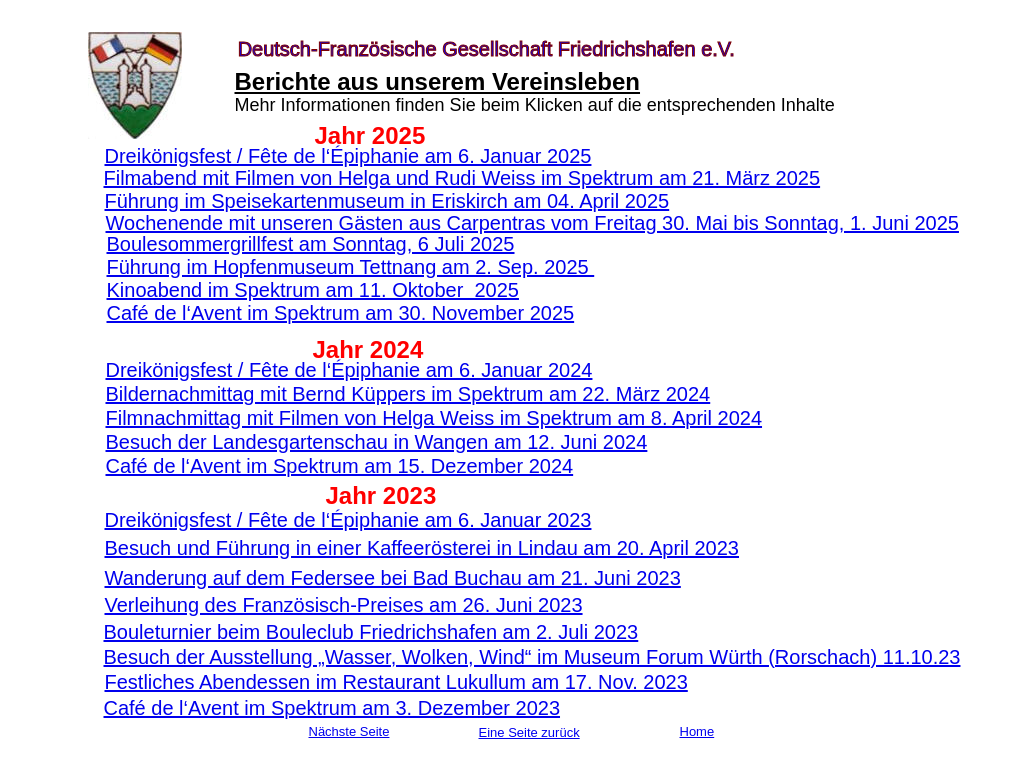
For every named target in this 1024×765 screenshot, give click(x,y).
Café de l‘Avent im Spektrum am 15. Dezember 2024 (340, 466)
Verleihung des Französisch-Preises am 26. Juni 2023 (344, 605)
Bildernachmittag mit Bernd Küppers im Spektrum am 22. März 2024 (408, 394)
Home (697, 731)
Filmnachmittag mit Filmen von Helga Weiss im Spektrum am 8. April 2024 (434, 418)
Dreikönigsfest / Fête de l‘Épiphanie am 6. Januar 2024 (349, 370)
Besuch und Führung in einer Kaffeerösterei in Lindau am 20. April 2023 (422, 548)
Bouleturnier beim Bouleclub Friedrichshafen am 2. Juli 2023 (371, 632)
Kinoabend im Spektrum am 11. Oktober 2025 (313, 290)
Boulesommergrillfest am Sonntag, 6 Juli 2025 (311, 244)
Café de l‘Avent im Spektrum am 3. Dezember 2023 (332, 708)
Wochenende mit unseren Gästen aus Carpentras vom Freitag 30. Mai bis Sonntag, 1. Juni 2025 (532, 223)
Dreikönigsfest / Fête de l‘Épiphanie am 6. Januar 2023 (348, 520)
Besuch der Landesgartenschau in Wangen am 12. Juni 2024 (377, 442)
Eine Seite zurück (529, 732)
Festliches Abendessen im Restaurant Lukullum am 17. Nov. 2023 (396, 682)
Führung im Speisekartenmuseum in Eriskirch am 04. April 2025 (387, 201)
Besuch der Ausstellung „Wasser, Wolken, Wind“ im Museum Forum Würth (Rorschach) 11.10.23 (532, 657)
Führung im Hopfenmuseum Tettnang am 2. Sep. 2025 (351, 267)
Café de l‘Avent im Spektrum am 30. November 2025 (341, 313)
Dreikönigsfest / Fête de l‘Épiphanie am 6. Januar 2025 (348, 156)
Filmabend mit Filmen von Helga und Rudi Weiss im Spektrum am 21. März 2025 (462, 178)
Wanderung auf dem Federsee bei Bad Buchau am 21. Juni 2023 (393, 578)
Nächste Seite (349, 731)
